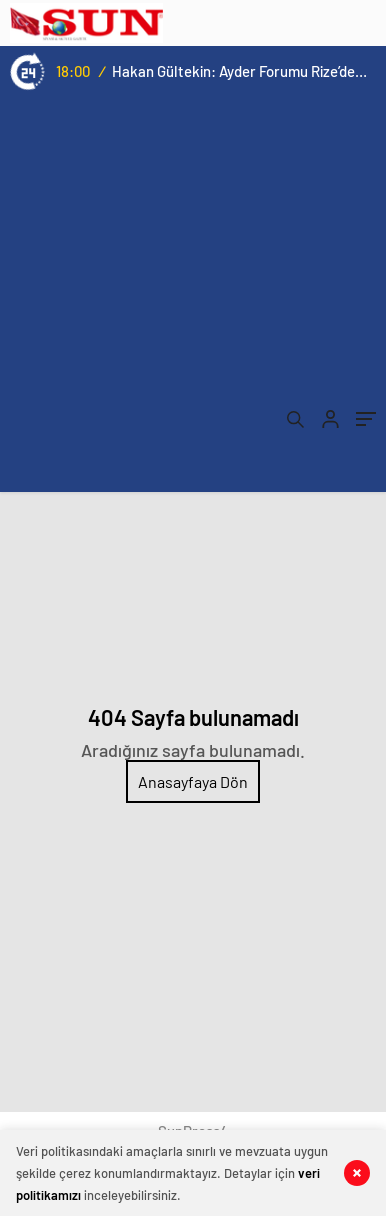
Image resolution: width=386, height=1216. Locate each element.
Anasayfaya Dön (193, 781)
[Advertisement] (193, 299)
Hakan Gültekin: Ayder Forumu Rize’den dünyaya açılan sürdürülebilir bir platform (239, 71)
